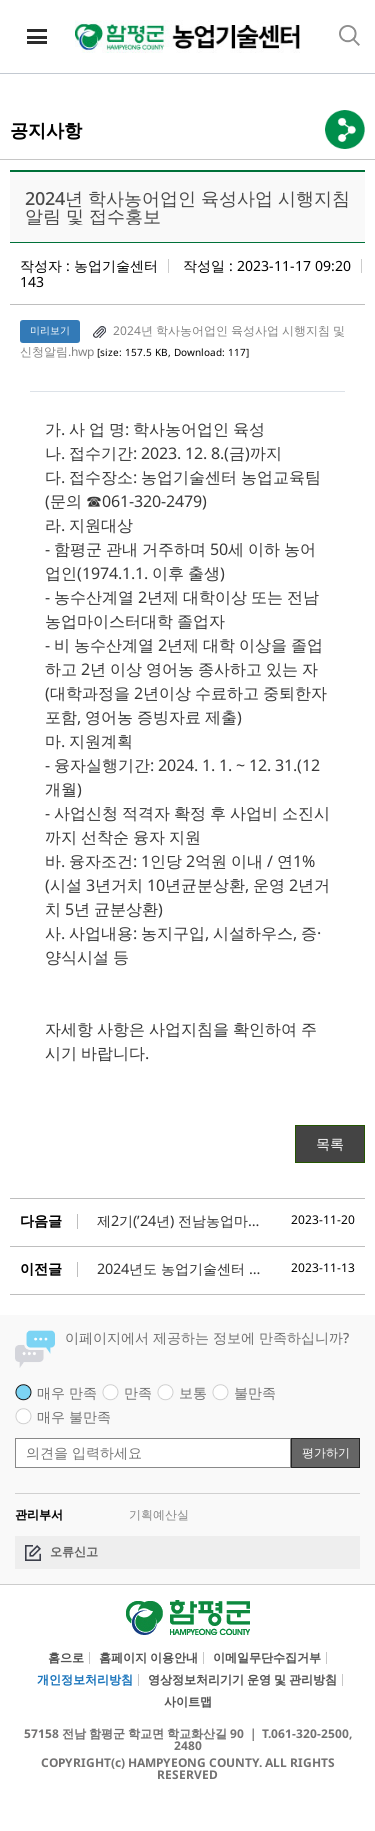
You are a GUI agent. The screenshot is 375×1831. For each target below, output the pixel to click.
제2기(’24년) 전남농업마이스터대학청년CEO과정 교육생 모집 (181, 1221)
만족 (138, 1392)
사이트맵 (188, 1702)
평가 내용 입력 (15, 1427)
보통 (193, 1392)
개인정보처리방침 (85, 1680)
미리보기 (50, 330)
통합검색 (349, 35)
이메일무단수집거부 (267, 1658)
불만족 (255, 1392)
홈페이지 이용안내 (148, 1658)
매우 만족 (67, 1392)
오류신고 (74, 1551)
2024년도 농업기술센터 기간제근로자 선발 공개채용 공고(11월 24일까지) (181, 1269)
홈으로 (66, 1658)
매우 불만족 (74, 1416)
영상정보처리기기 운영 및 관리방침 (242, 1680)
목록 (330, 1143)
